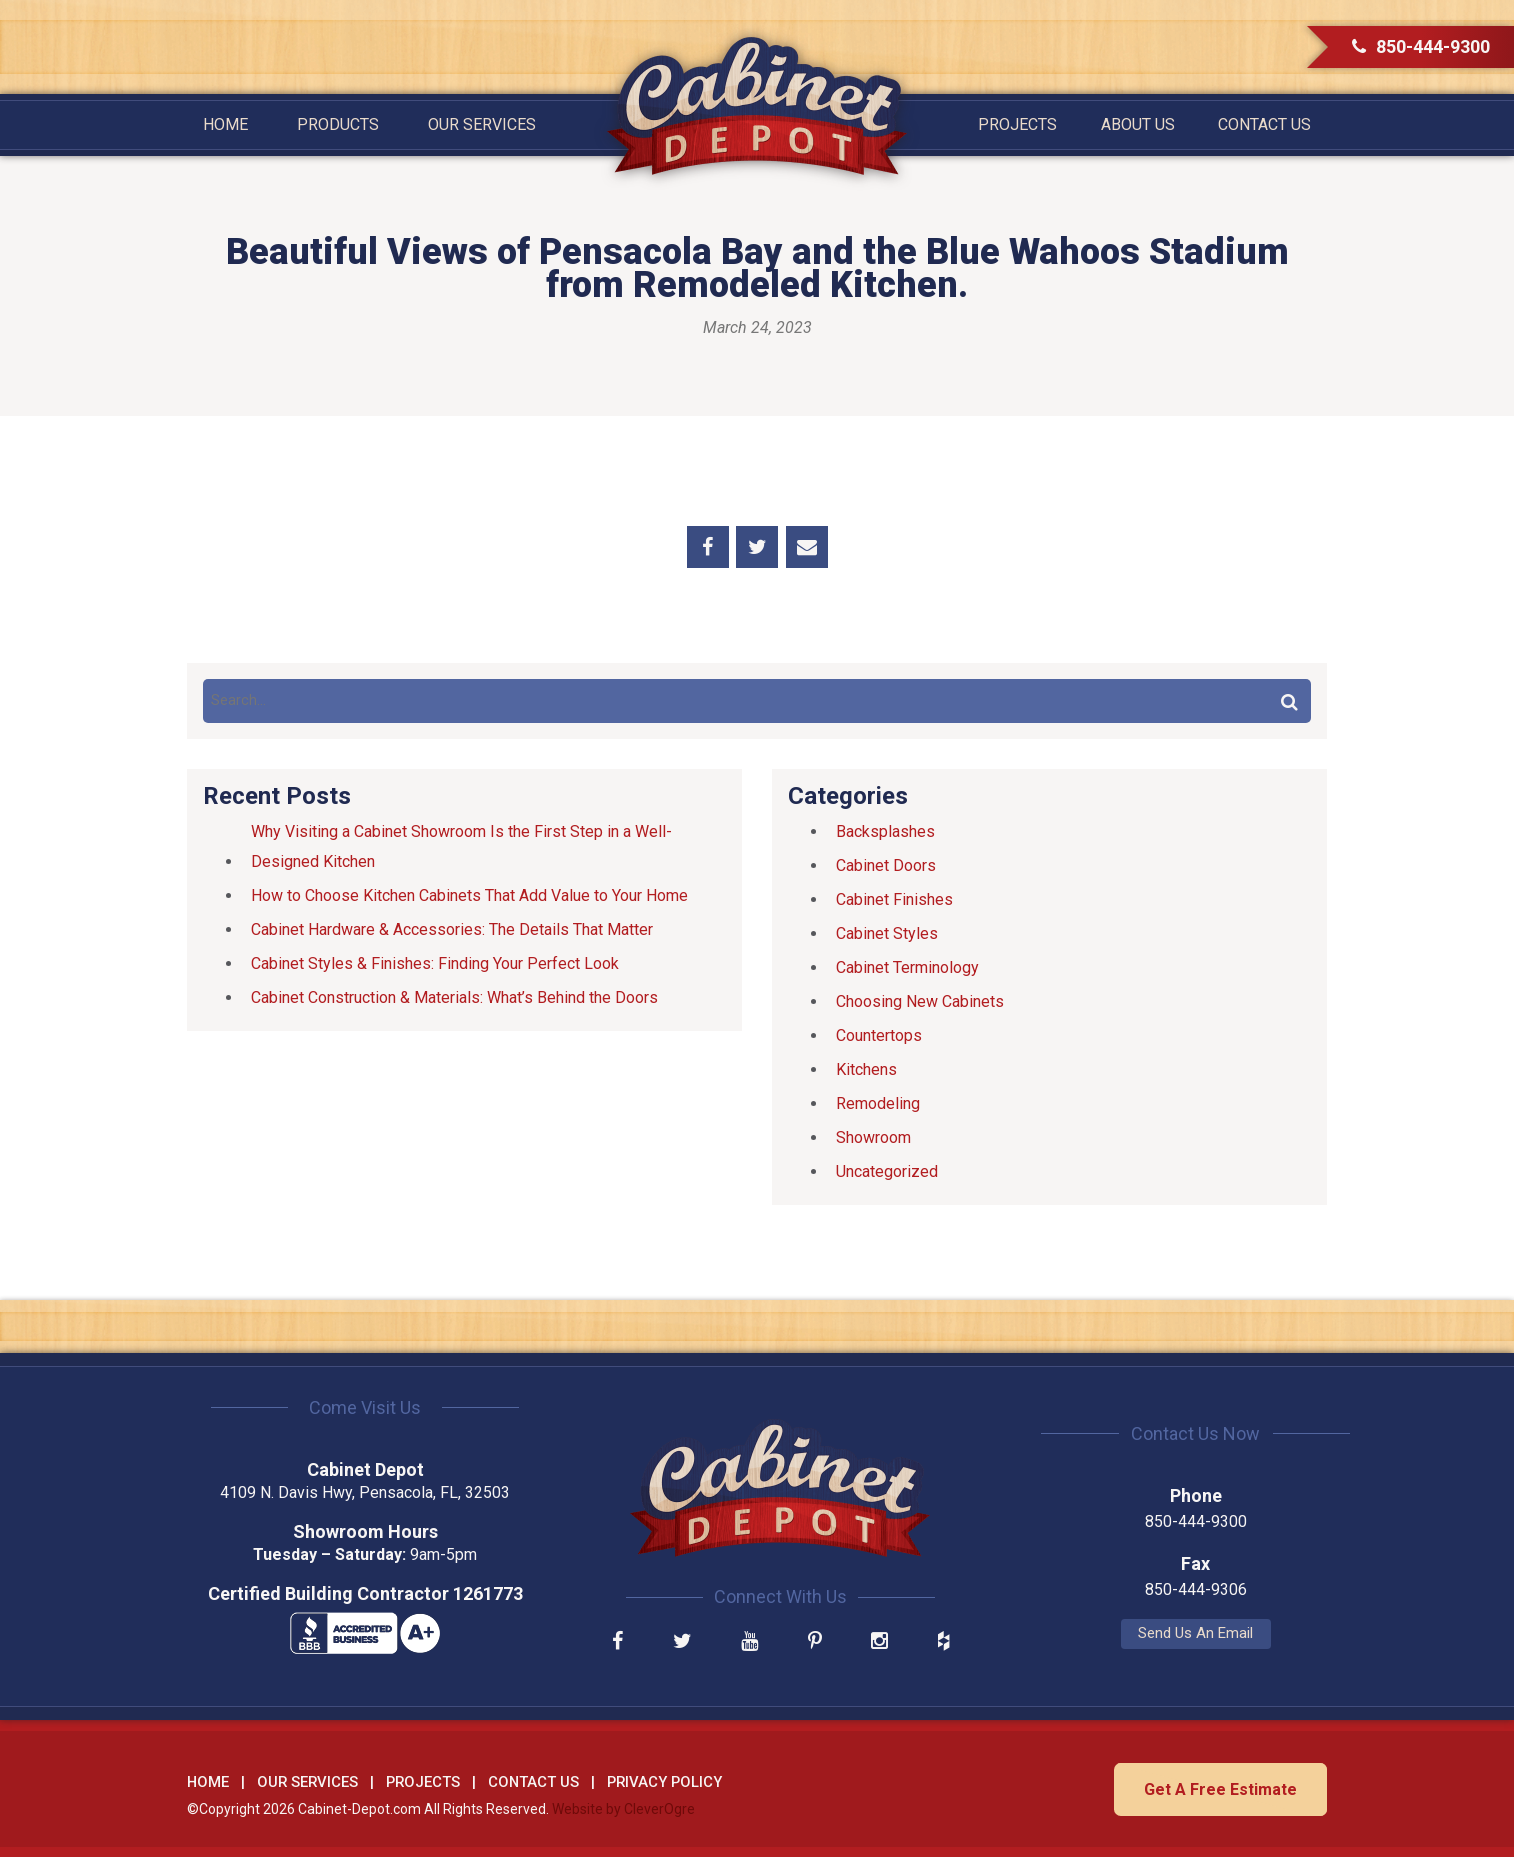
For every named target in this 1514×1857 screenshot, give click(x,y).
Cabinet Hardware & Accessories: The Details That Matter (452, 929)
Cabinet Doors (886, 865)
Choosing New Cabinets (920, 1001)
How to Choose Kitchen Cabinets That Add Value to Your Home (469, 895)
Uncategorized (887, 1171)
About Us (1138, 124)
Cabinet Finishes (894, 899)
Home (225, 124)
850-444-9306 (1147, 1589)
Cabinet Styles (887, 933)
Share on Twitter (757, 547)
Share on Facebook (708, 547)
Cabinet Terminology (907, 967)
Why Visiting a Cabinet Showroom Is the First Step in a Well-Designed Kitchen (461, 846)
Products (338, 124)
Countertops (879, 1035)
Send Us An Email (1147, 1633)
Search (1289, 701)
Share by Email (807, 547)
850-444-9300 (1421, 46)
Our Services (482, 124)
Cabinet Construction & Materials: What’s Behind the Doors (454, 997)
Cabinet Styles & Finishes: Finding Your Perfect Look (435, 963)
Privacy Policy (664, 1782)
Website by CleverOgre (623, 1808)
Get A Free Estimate (1219, 1788)
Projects (1017, 124)
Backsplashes (885, 831)
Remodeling (878, 1103)
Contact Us (1264, 124)
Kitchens (866, 1069)
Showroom (873, 1137)
